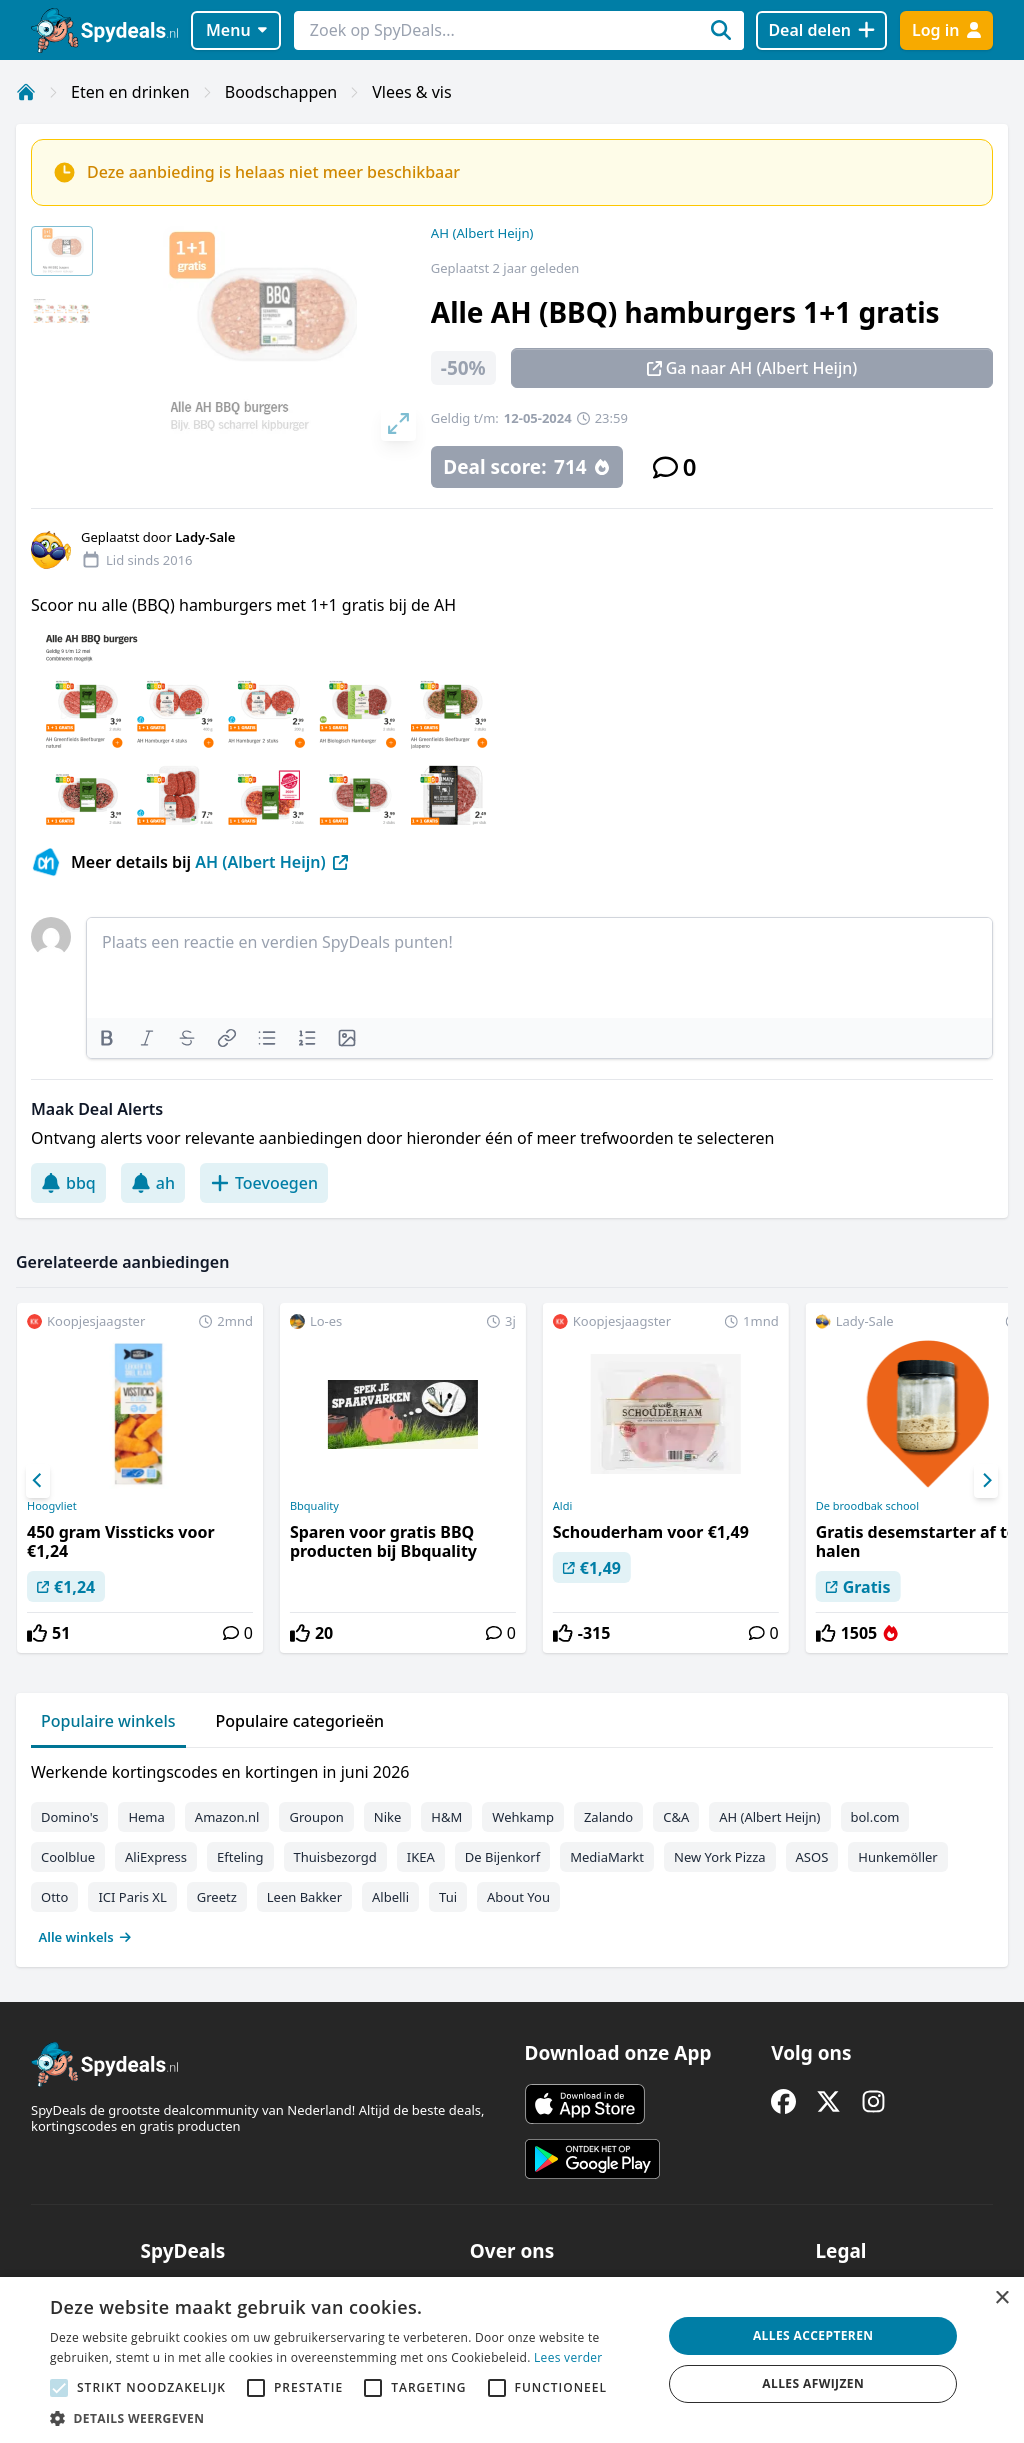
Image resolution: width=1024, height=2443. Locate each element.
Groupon (316, 1817)
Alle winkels (85, 1937)
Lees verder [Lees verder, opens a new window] (568, 2357)
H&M (446, 1817)
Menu (236, 30)
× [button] (1001, 2298)
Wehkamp (523, 1817)
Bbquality (314, 1506)
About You (518, 1897)
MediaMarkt (607, 1857)
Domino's (69, 1817)
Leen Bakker (304, 1897)
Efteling (240, 1857)
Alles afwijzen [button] (813, 2383)
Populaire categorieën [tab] (300, 1721)
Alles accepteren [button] (813, 2335)
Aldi (562, 1506)
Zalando (608, 1817)
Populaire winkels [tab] (108, 1721)
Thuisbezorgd (335, 1857)
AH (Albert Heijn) (482, 233)
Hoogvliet (52, 1506)
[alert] (512, 2360)
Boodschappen (281, 92)
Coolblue (68, 1857)
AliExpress (156, 1857)
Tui (448, 1897)
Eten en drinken (130, 92)
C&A (676, 1817)
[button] (347, 2418)
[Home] (26, 92)
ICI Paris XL (132, 1897)
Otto (54, 1897)
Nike (388, 1817)
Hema (146, 1817)
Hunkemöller (897, 1857)
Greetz (217, 1897)
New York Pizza (720, 1857)
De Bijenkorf (502, 1857)
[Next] (986, 1481)
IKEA (421, 1857)
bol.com (875, 1817)
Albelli (390, 1897)
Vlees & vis (411, 92)
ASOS (812, 1857)
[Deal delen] (821, 30)
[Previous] (38, 1481)
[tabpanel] (512, 1850)
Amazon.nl (227, 1817)
